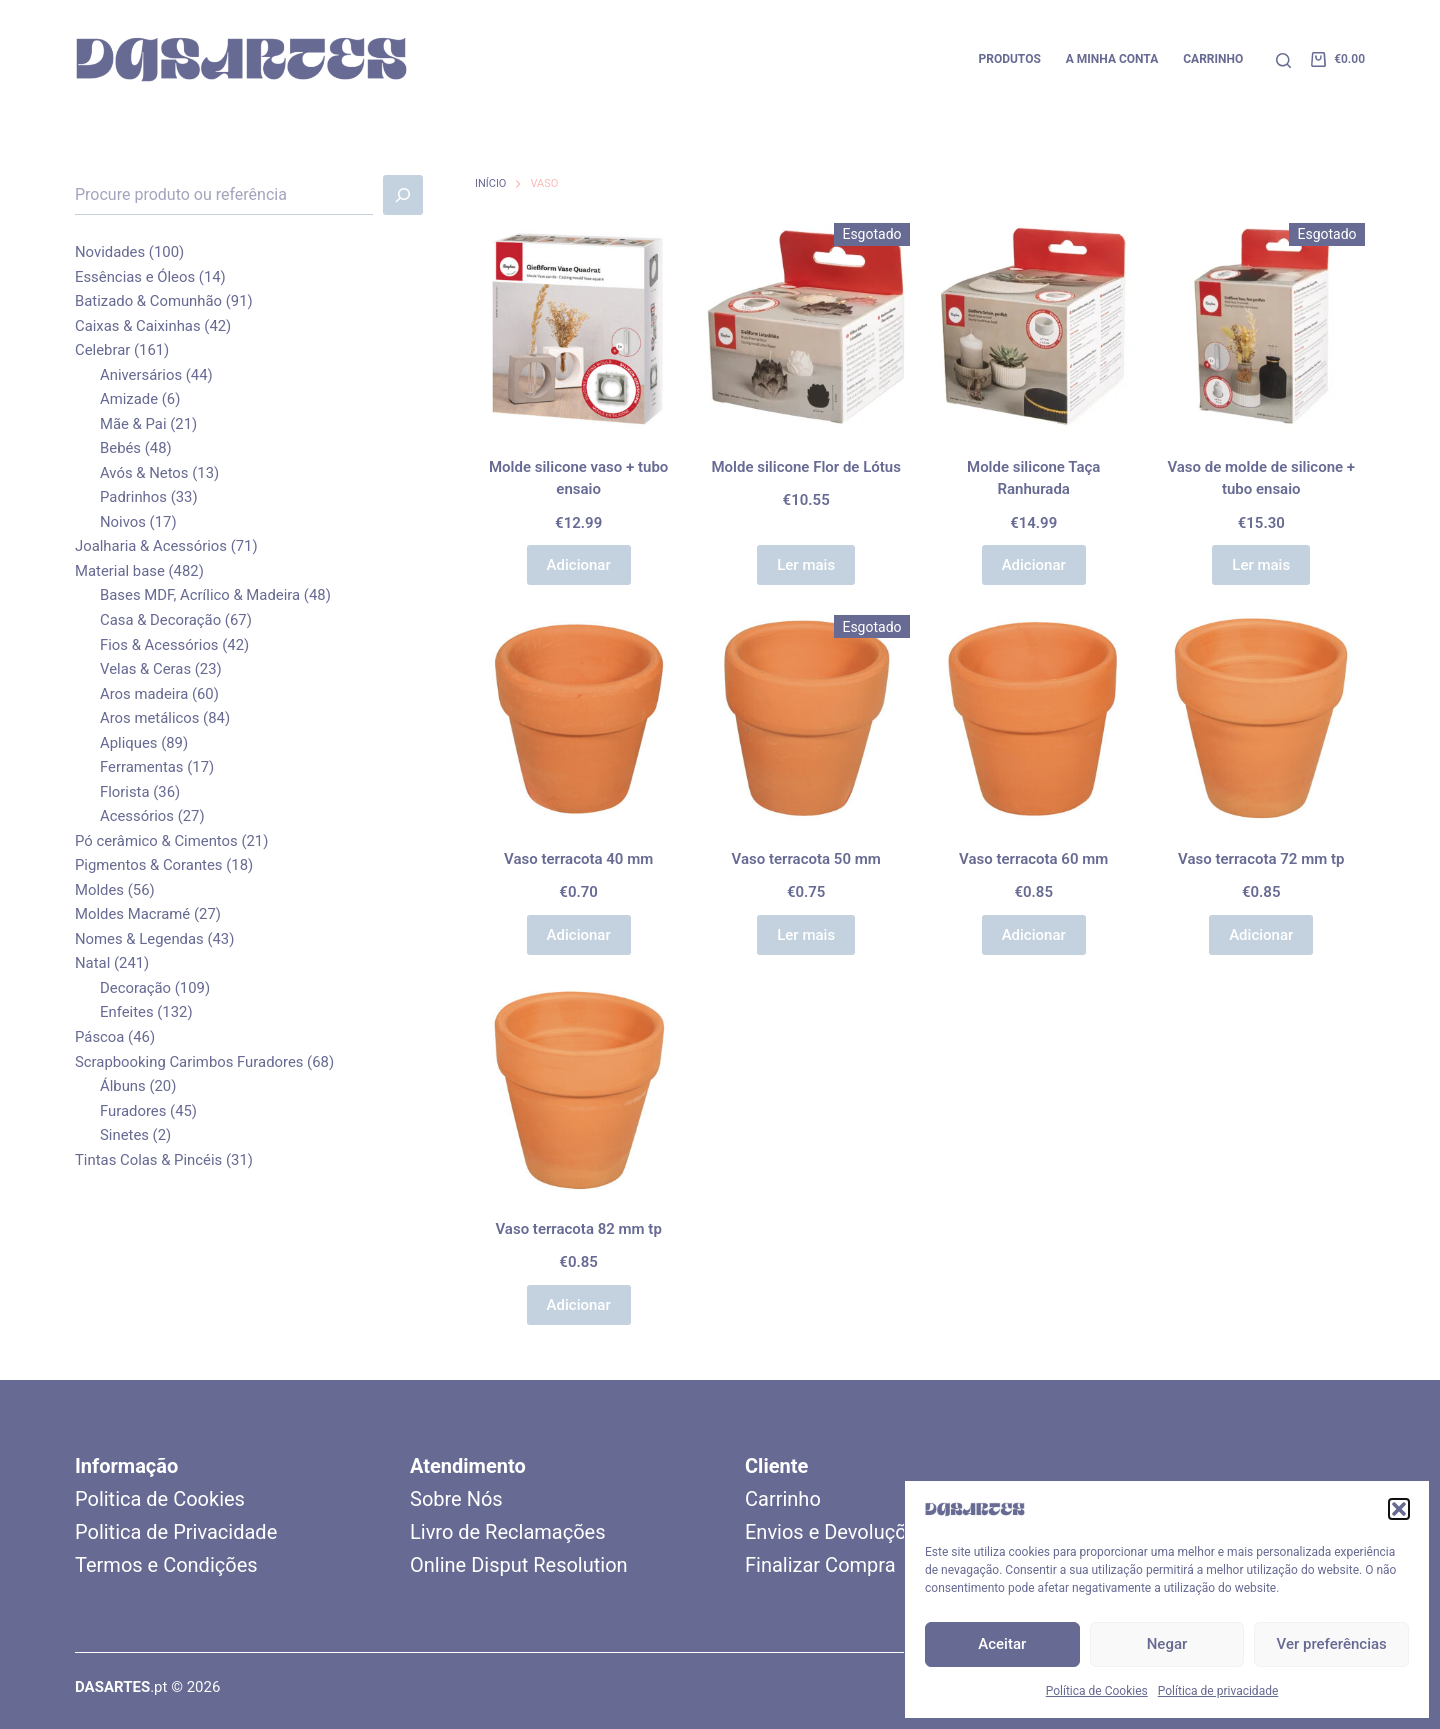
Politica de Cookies (160, 1499)
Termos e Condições (166, 1565)
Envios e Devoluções (836, 1532)
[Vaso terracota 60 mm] (1034, 719)
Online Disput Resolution (519, 1565)
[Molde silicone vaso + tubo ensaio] (579, 327)
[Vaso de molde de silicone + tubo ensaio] (1261, 327)
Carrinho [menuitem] (1213, 59)
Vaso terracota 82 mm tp (578, 1229)
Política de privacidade (1218, 1691)
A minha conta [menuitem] (1112, 59)
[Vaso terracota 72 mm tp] (1261, 719)
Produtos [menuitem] (1009, 59)
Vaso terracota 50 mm (806, 859)
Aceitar (1002, 1644)
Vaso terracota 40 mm (578, 859)
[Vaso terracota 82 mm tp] (579, 1089)
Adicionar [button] (579, 565)
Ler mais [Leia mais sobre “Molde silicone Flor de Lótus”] (806, 565)
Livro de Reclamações (507, 1532)
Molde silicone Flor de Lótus (805, 467)
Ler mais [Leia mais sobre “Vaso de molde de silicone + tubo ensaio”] (1261, 565)
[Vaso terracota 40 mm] (579, 719)
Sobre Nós (456, 1499)
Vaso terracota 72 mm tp (1261, 859)
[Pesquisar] (1283, 60)
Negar (1167, 1644)
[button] (1399, 1509)
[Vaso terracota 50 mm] (806, 719)
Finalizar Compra (820, 1565)
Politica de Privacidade (176, 1532)
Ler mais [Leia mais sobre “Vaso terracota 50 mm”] (806, 935)
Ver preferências (1332, 1644)
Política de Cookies (1097, 1691)
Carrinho (783, 1499)
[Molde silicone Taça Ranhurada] (1034, 327)
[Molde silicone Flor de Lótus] (806, 327)
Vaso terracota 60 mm (1033, 859)
